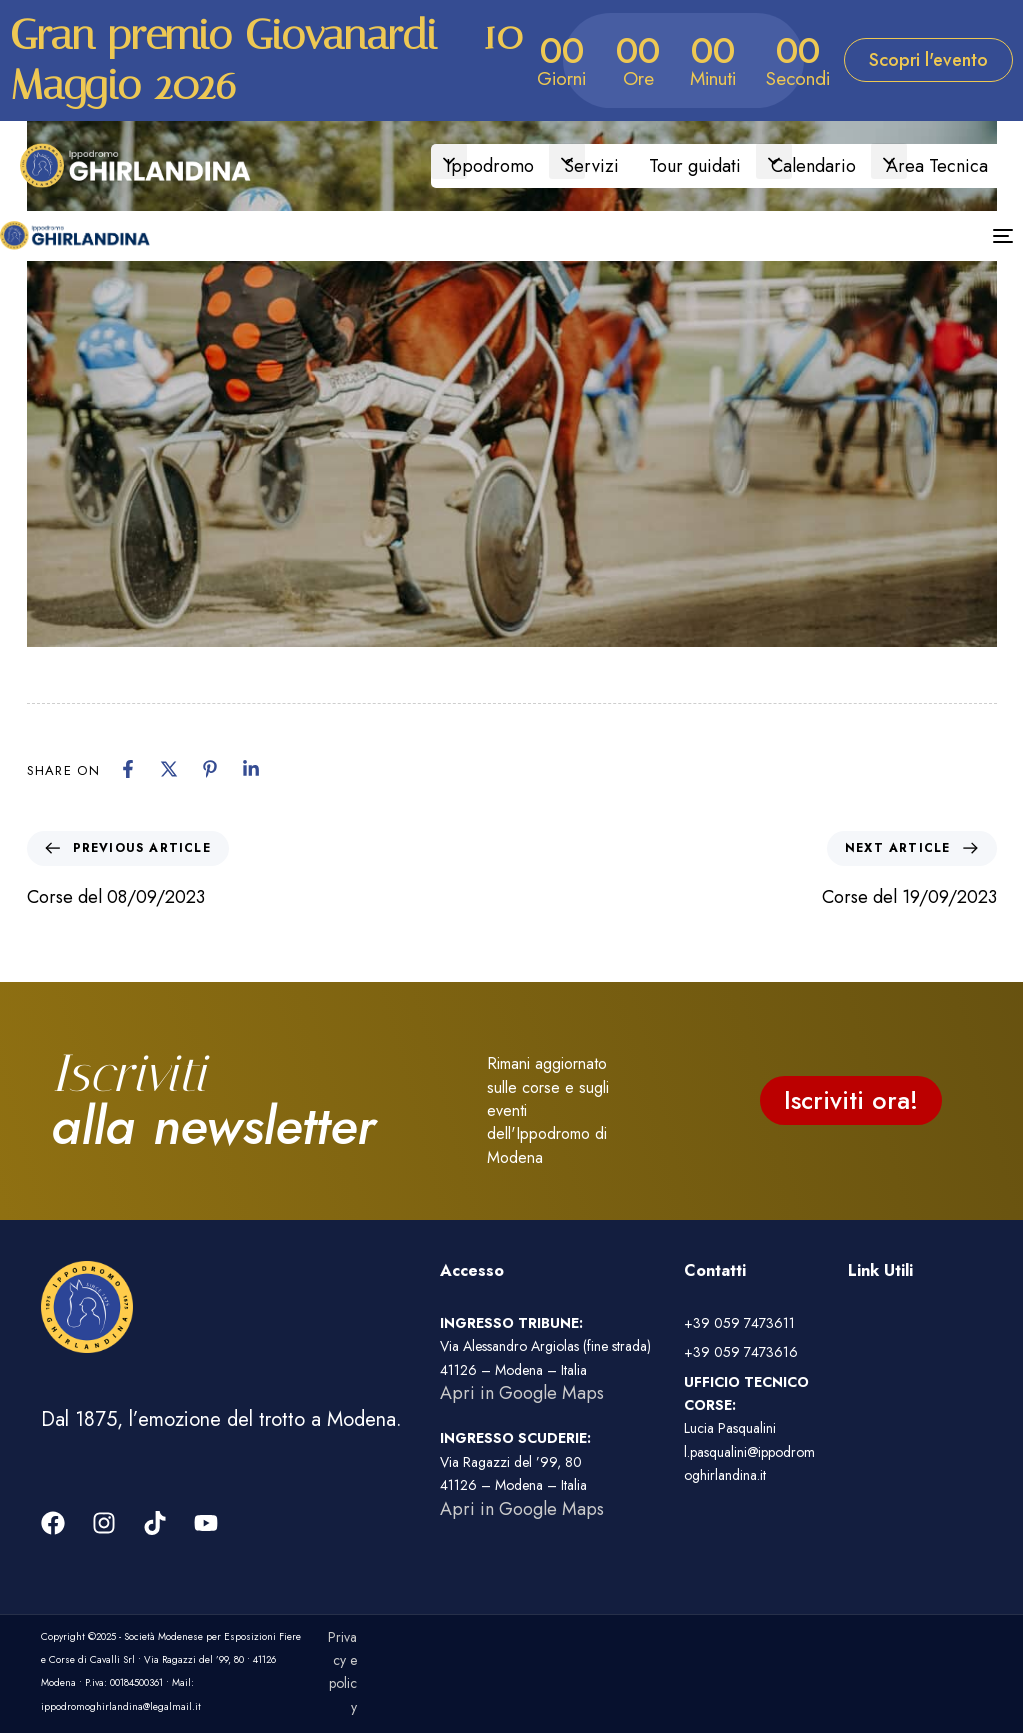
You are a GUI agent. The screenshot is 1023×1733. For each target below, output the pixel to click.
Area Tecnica (937, 166)
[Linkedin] (251, 769)
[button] (449, 161)
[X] (169, 769)
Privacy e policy (342, 1672)
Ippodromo (490, 166)
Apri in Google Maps (522, 1393)
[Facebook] (128, 769)
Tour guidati (695, 166)
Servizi (591, 166)
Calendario (813, 166)
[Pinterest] (210, 769)
